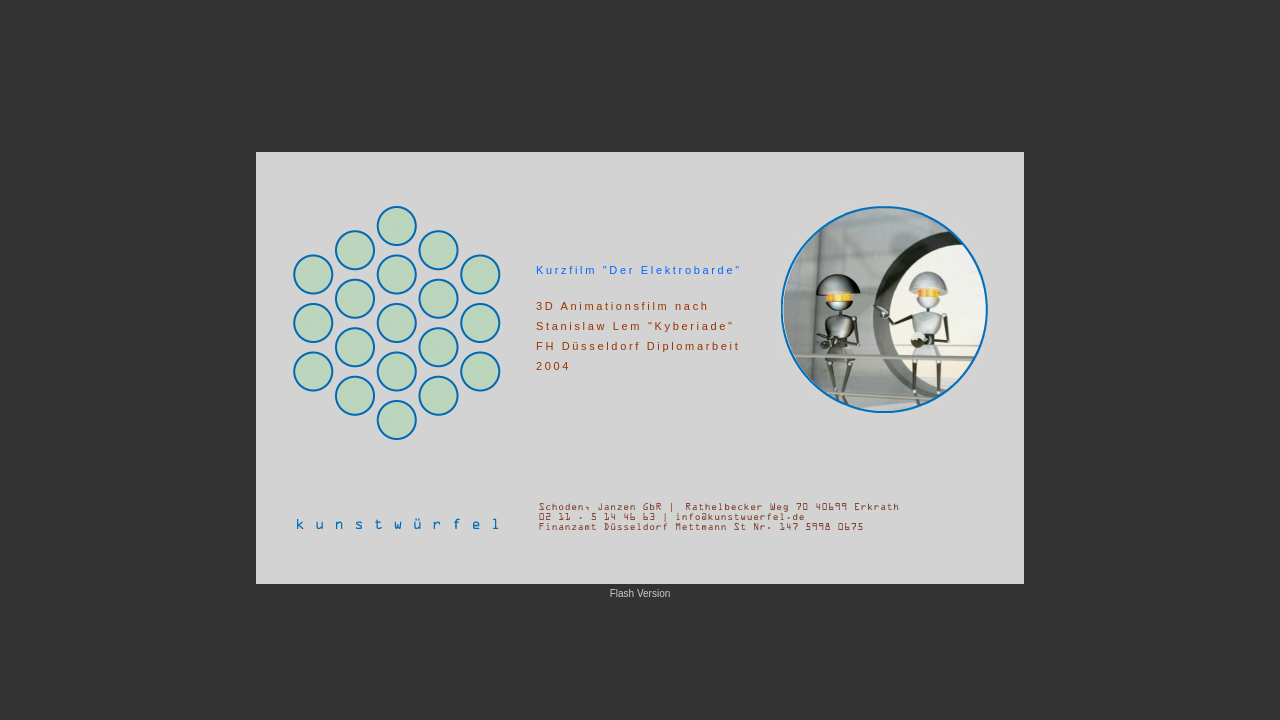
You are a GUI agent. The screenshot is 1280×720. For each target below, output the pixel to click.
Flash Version (640, 593)
